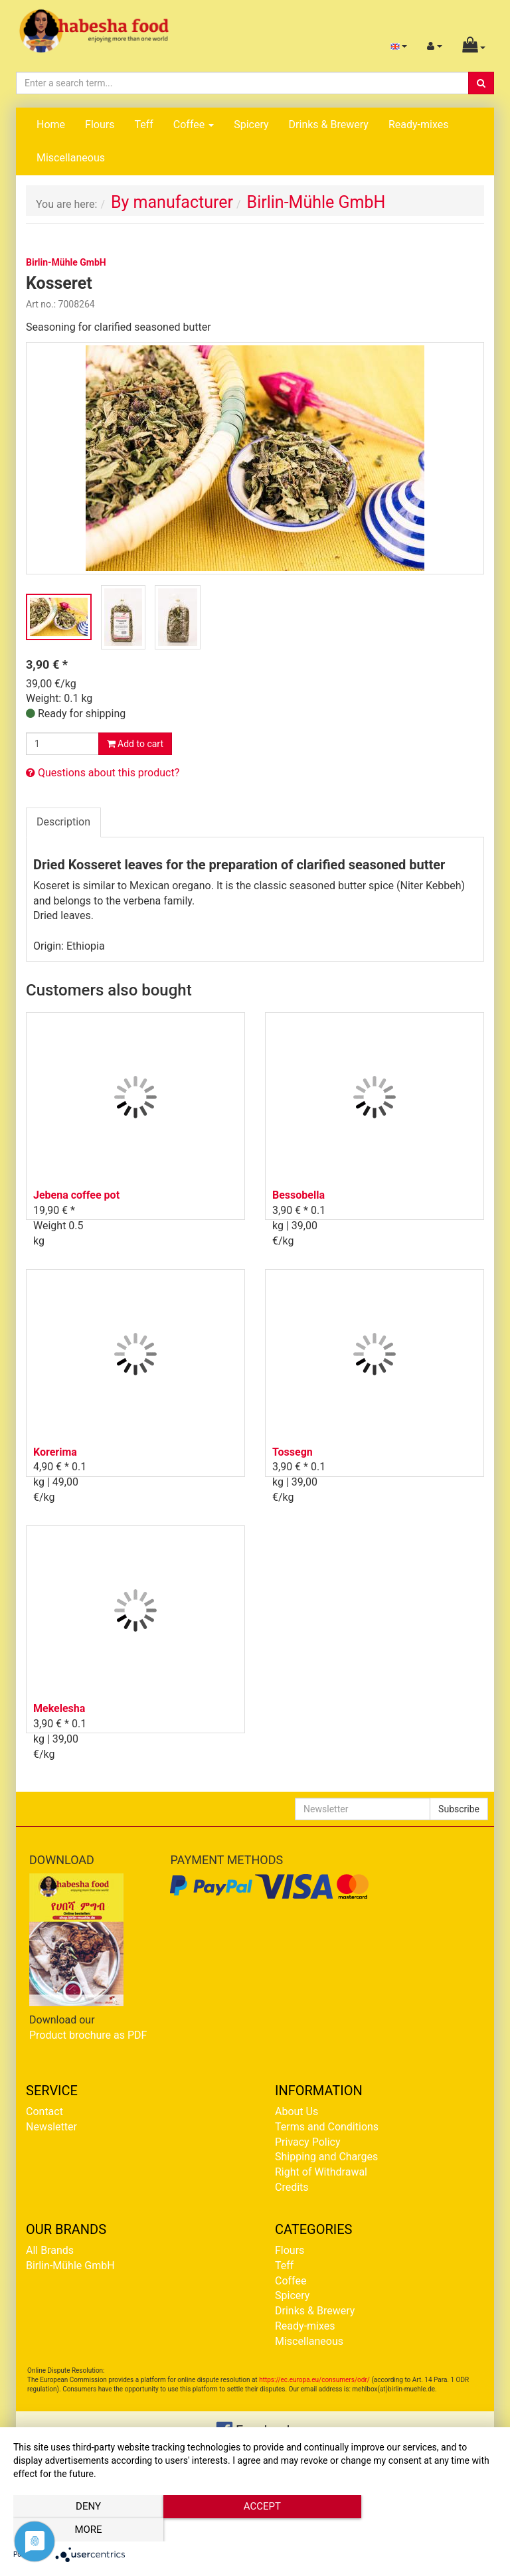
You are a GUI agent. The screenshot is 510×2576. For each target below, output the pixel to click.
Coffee (193, 124)
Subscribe (458, 1809)
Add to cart (135, 743)
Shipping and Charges (326, 2156)
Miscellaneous (71, 157)
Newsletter (51, 2126)
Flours (99, 124)
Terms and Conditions (327, 2126)
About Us (296, 2111)
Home (51, 124)
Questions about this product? (102, 772)
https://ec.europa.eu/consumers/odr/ (314, 2379)
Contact (44, 2111)
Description (63, 822)
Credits (292, 2187)
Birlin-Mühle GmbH (70, 2265)
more (424, 2530)
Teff (143, 124)
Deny (85, 2530)
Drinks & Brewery (329, 124)
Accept (255, 2530)
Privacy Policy (308, 2142)
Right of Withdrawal (321, 2172)
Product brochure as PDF (88, 2035)
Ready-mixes (418, 124)
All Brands (50, 2250)
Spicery (251, 124)
